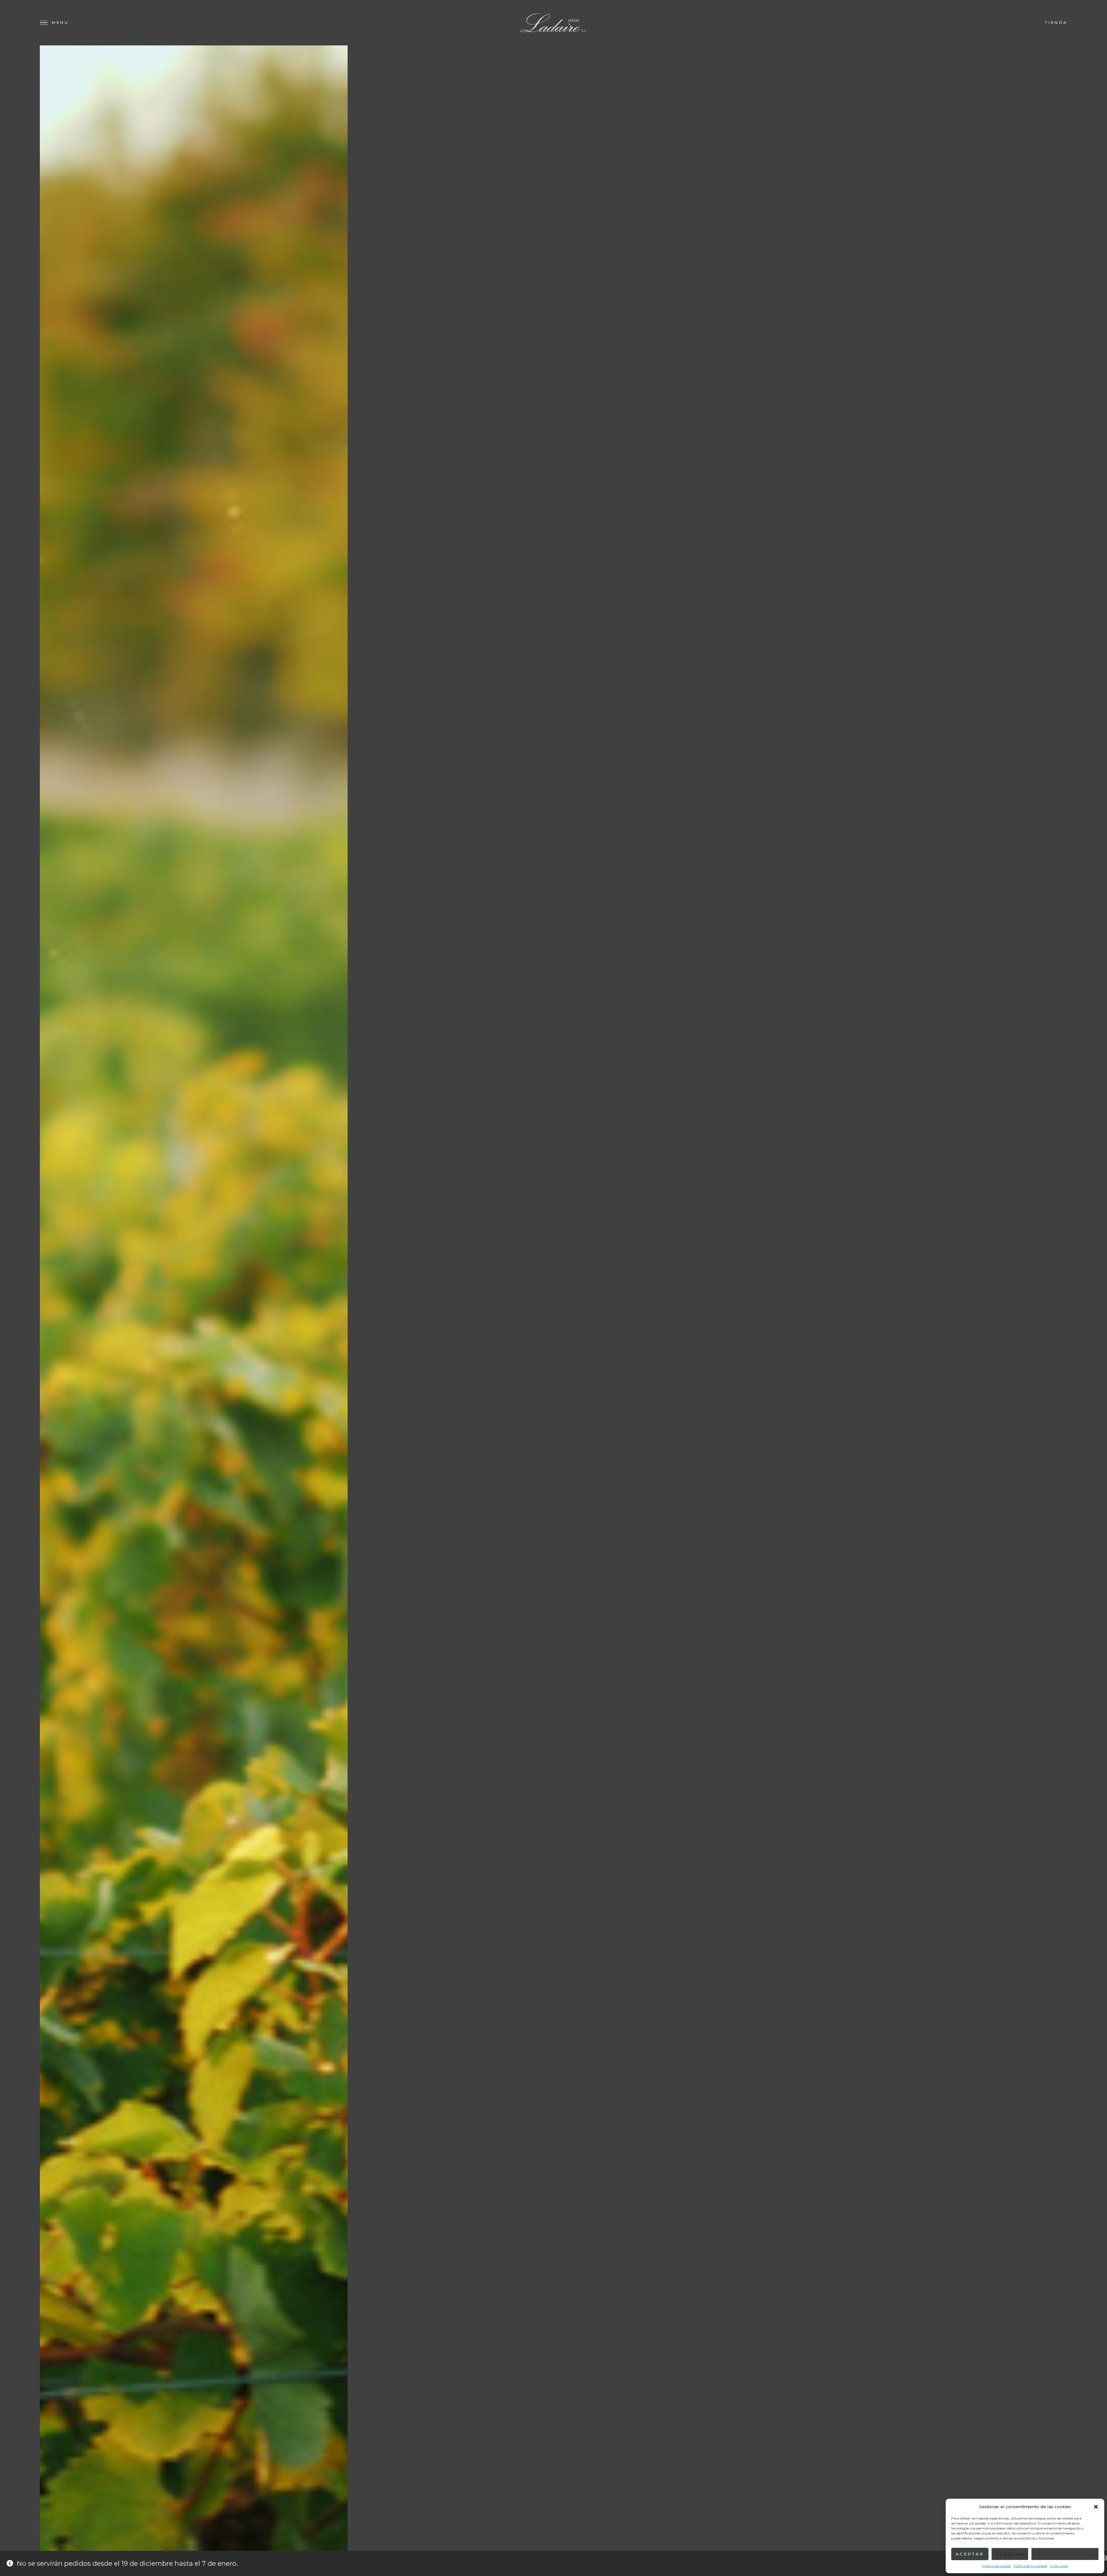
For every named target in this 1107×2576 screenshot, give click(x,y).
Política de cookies (996, 2566)
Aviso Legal (1059, 2566)
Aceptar (970, 2554)
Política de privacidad (1030, 2566)
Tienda (1055, 22)
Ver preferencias (1065, 2554)
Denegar (1010, 2554)
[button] (1096, 2507)
